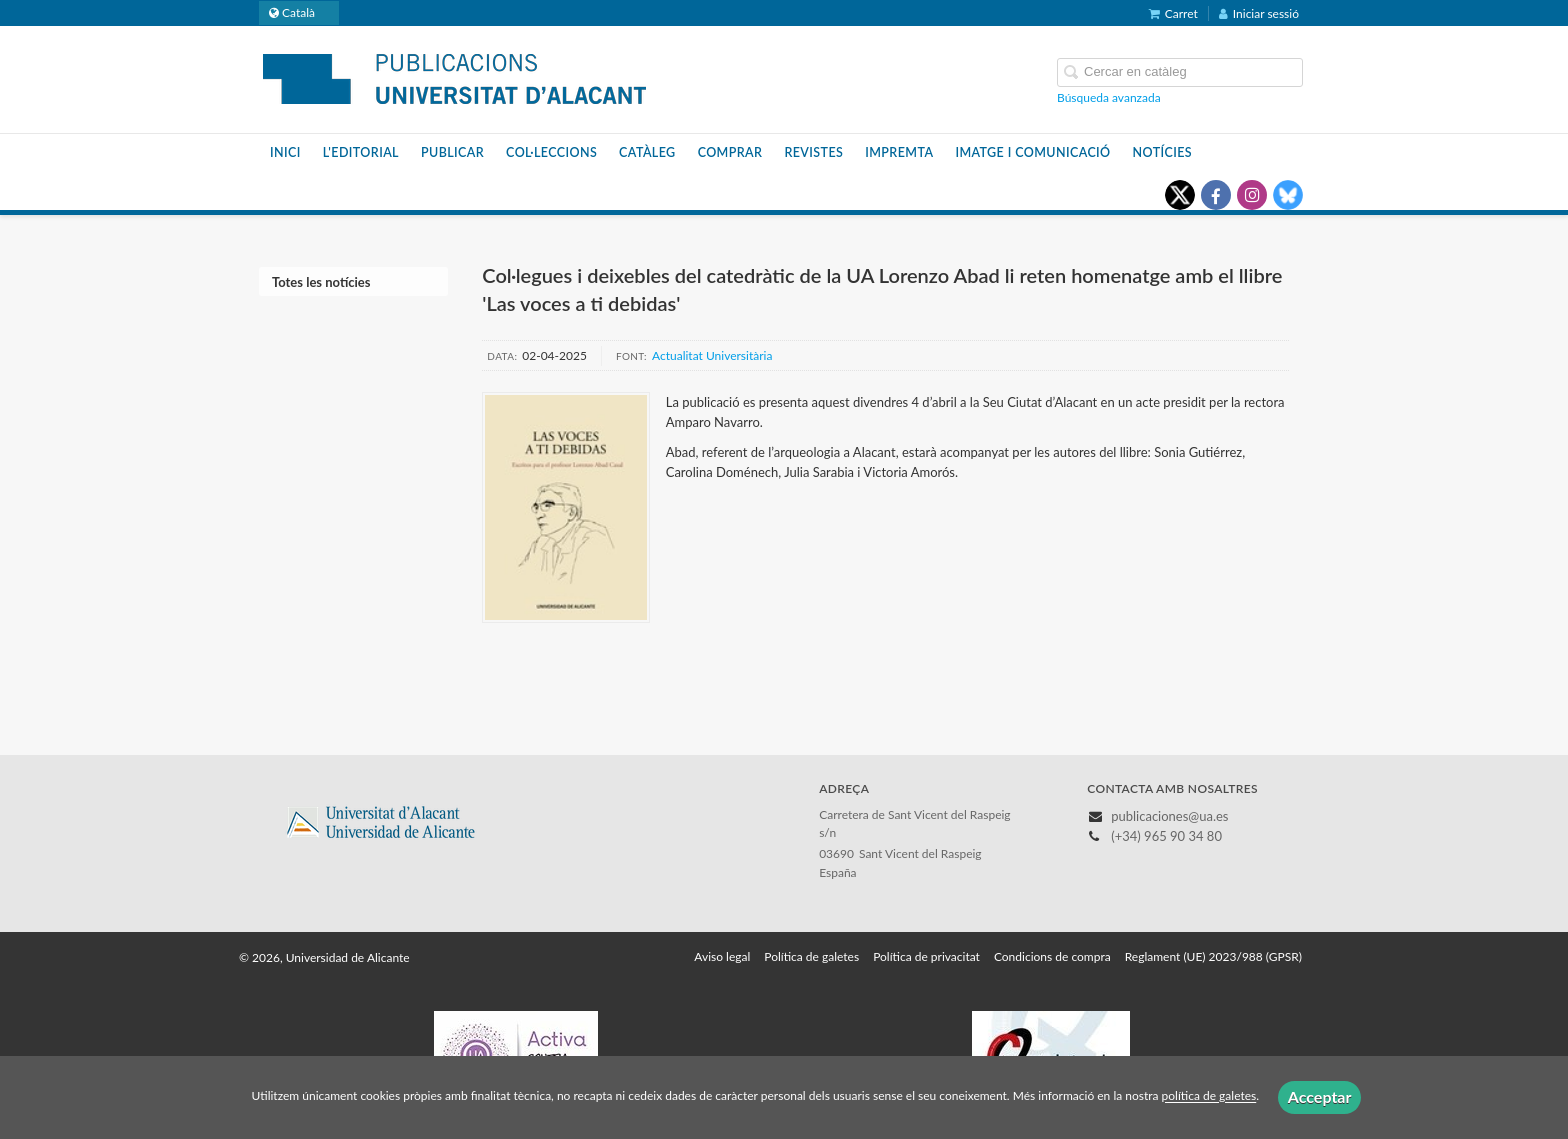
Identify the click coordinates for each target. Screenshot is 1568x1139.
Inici (285, 152)
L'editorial (361, 152)
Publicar (452, 152)
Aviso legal (722, 956)
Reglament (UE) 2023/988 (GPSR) (1213, 956)
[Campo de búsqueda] (1180, 72)
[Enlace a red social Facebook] (1216, 195)
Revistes (813, 152)
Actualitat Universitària (712, 355)
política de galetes (1209, 1096)
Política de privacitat (926, 956)
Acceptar (1320, 1096)
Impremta (899, 152)
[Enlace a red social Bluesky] (1288, 195)
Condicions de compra (1052, 956)
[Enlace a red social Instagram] (1252, 195)
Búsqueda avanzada (1109, 97)
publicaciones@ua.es (1169, 816)
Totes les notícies (321, 282)
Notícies (1162, 152)
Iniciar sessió (1259, 13)
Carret (1173, 13)
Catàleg (647, 152)
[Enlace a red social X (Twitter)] (1180, 195)
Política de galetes (811, 956)
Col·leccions (551, 152)
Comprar (730, 152)
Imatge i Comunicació (1032, 152)
